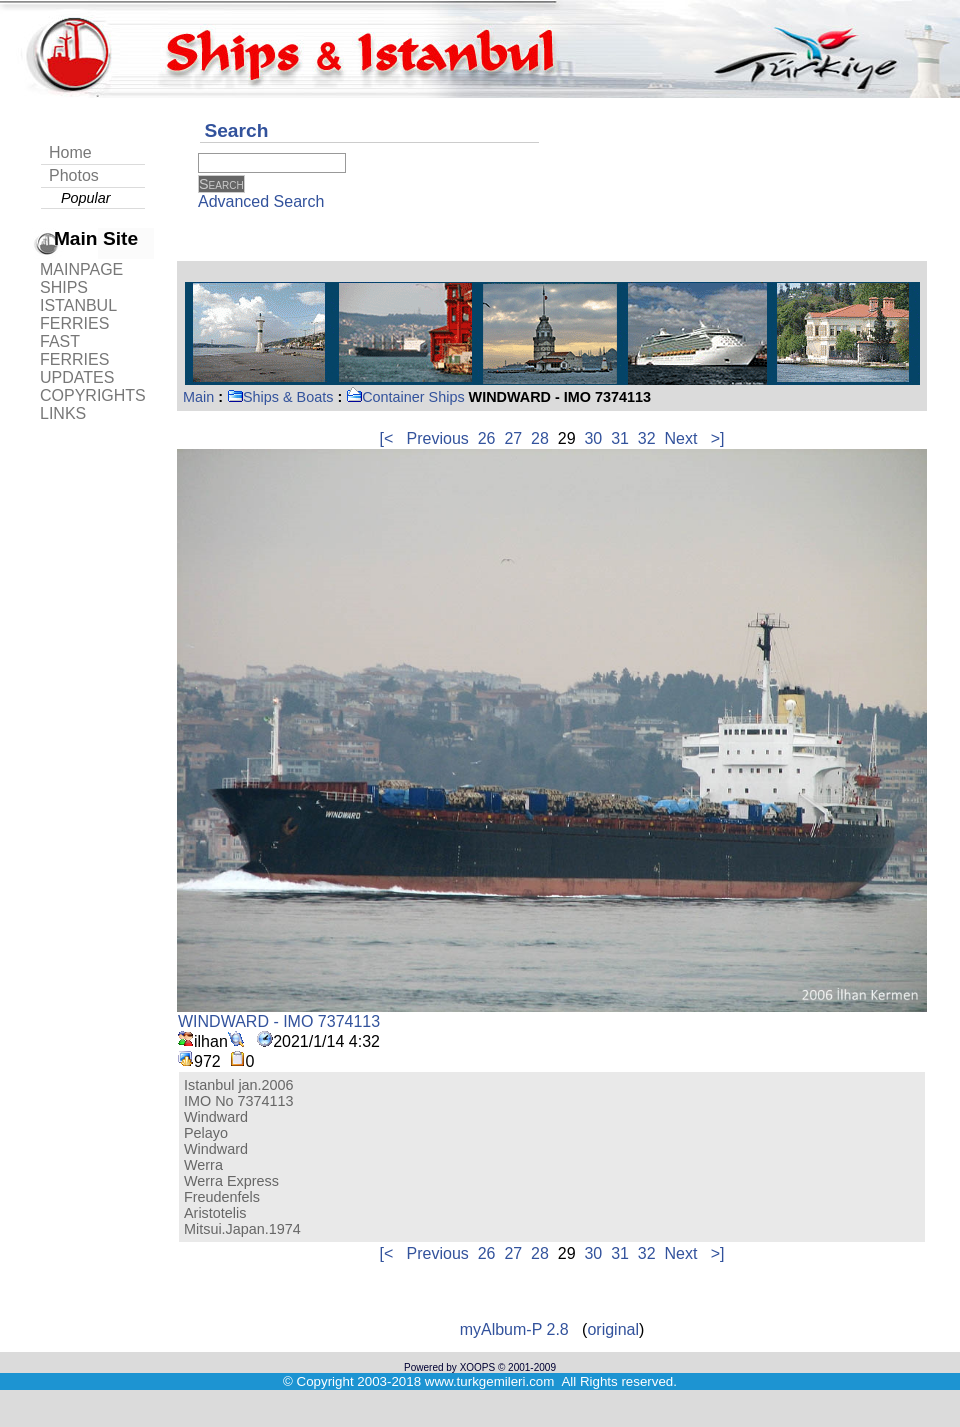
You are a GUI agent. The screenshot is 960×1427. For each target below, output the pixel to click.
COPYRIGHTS (93, 395)
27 (513, 438)
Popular (86, 198)
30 (593, 438)
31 (620, 438)
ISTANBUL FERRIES (78, 314)
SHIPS (64, 287)
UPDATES (77, 377)
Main (198, 397)
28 (540, 438)
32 (647, 438)
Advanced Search (261, 201)
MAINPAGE (81, 269)
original (613, 1329)
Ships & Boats (280, 397)
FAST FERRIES (74, 350)
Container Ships (405, 397)
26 (487, 438)
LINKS (63, 413)
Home (70, 152)
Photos (74, 175)
